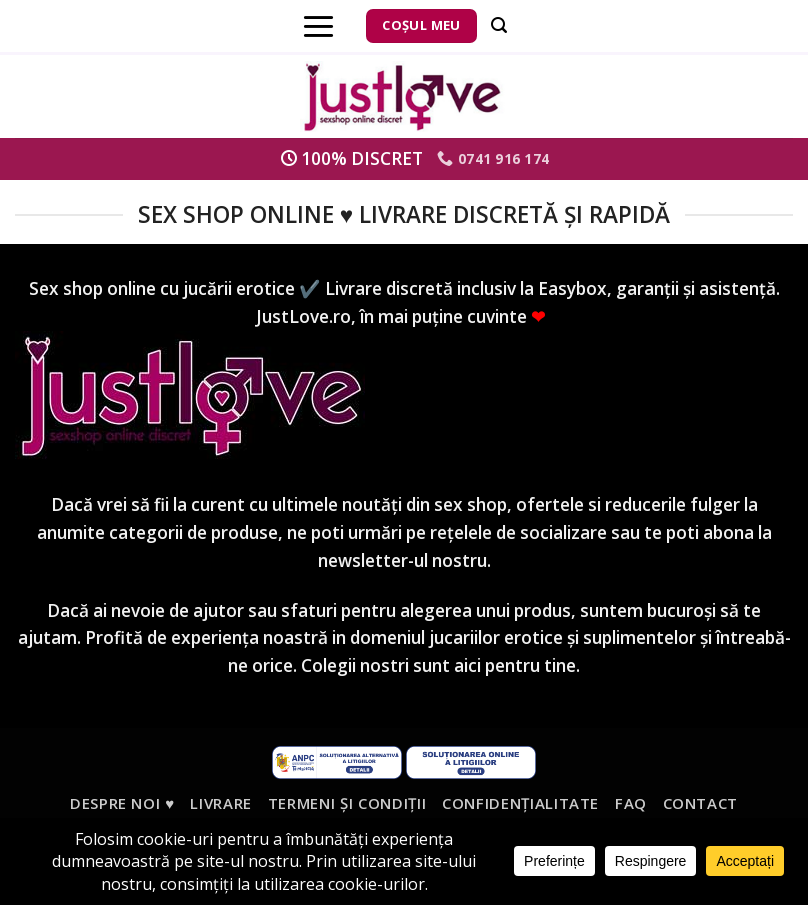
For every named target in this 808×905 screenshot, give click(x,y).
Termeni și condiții (347, 803)
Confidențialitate (520, 803)
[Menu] (318, 26)
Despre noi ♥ (122, 803)
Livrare (221, 803)
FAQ (631, 803)
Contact (701, 803)
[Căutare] (499, 25)
